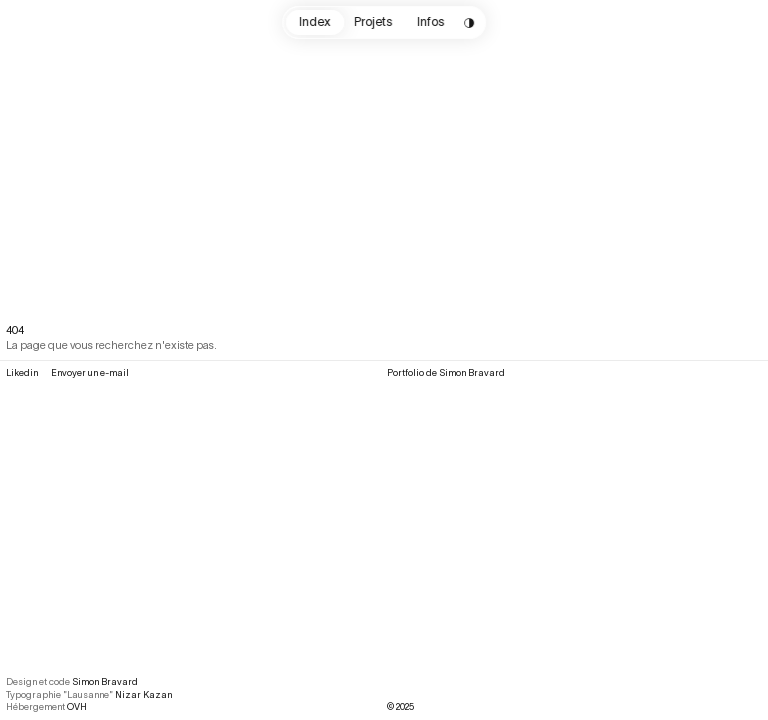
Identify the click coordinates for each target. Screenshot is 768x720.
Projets (374, 21)
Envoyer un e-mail (90, 372)
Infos (430, 21)
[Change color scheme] (469, 22)
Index (314, 21)
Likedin (22, 372)
